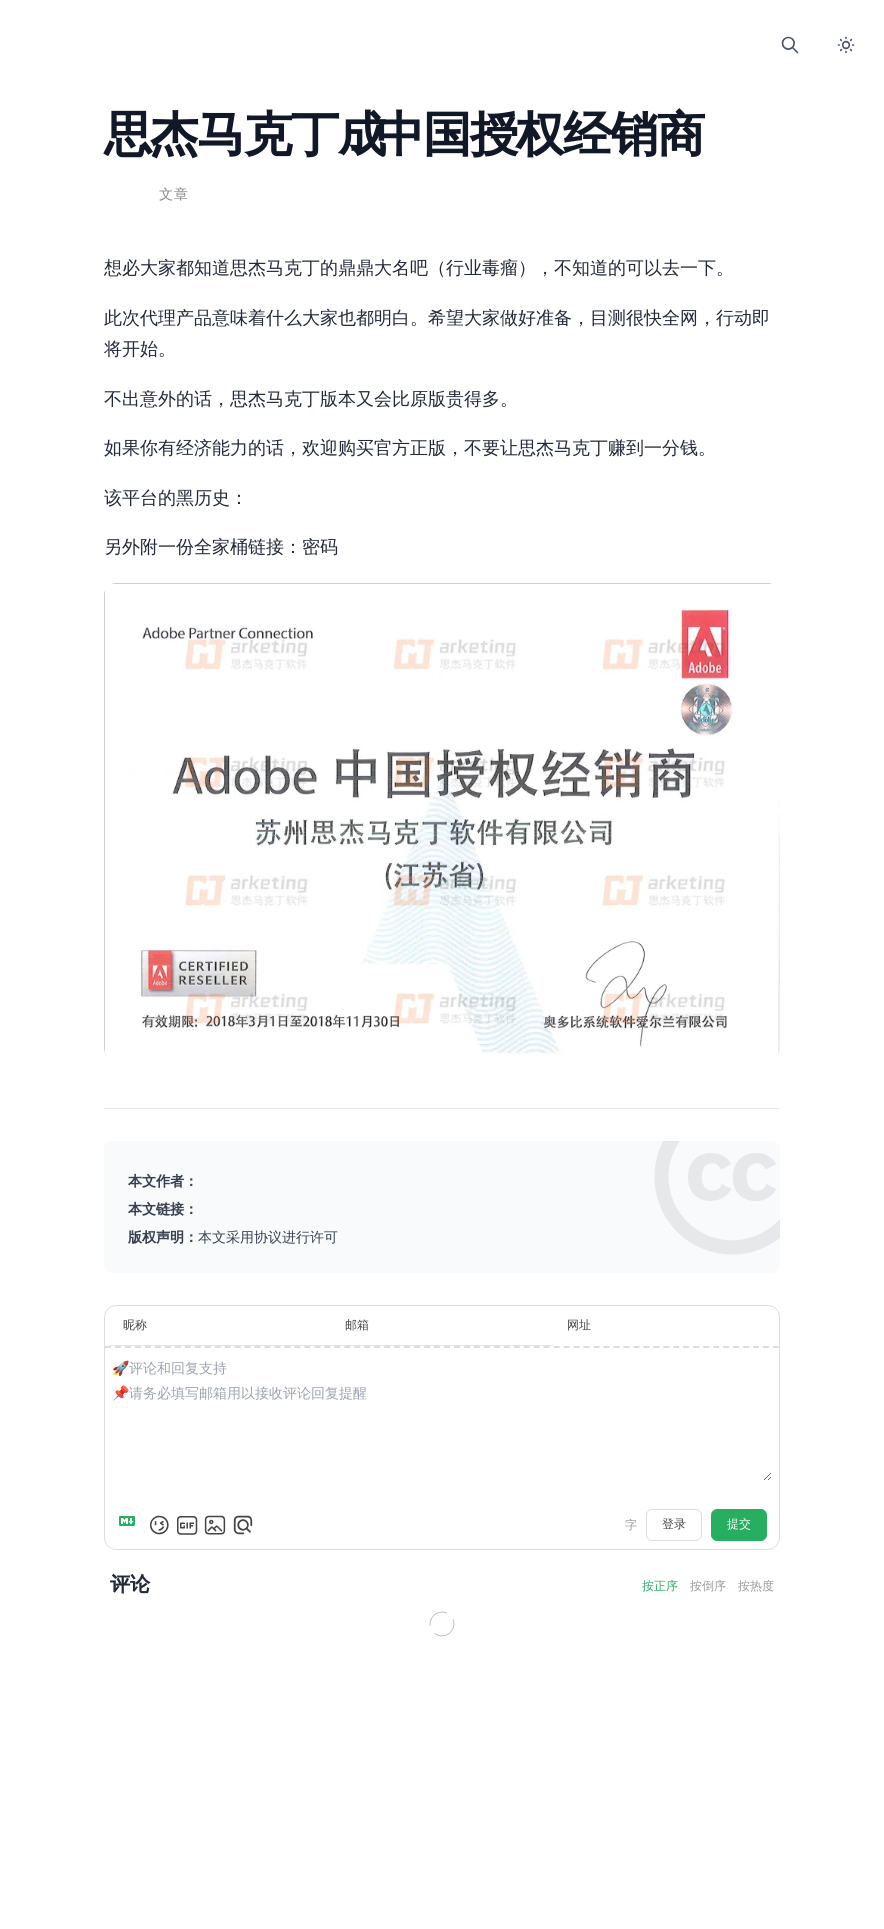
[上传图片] (217, 1521)
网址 (578, 1321)
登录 (672, 1520)
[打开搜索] (790, 45)
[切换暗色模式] (846, 45)
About (538, 45)
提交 (737, 1520)
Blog (394, 45)
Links (442, 45)
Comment (490, 45)
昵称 (137, 1321)
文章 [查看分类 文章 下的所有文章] (176, 195)
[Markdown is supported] (133, 1521)
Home (346, 45)
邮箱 (358, 1321)
